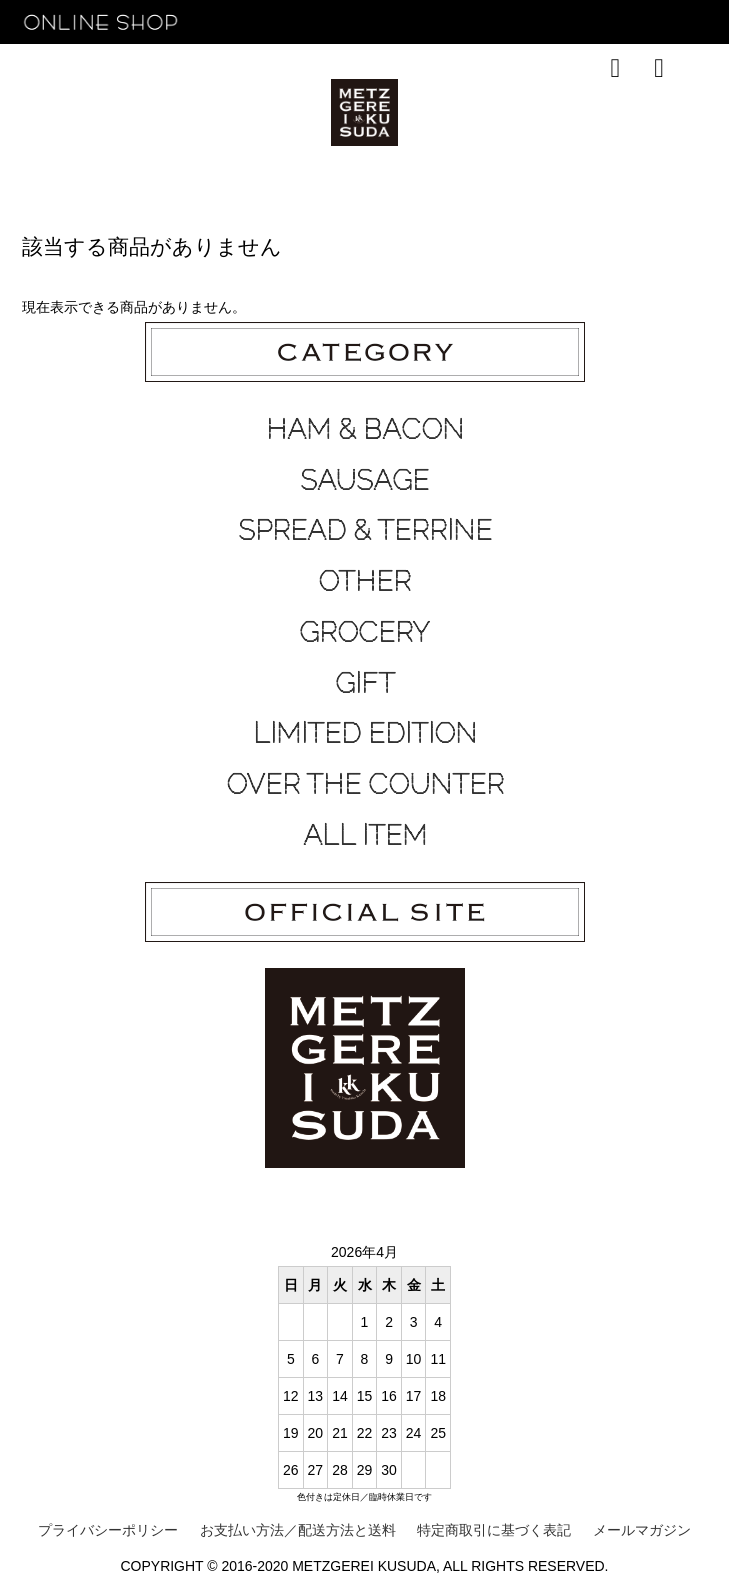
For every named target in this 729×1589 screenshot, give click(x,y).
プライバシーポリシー (108, 1530)
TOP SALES (272, 114)
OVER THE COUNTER (365, 784)
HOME (73, 114)
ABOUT (450, 114)
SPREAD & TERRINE (365, 530)
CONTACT (526, 114)
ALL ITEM (365, 835)
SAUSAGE (364, 480)
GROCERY (364, 632)
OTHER (364, 581)
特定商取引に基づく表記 (494, 1530)
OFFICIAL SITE (628, 114)
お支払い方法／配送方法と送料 (298, 1530)
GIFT (365, 683)
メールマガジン (642, 1530)
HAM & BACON (365, 429)
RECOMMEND (165, 114)
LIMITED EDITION (365, 733)
